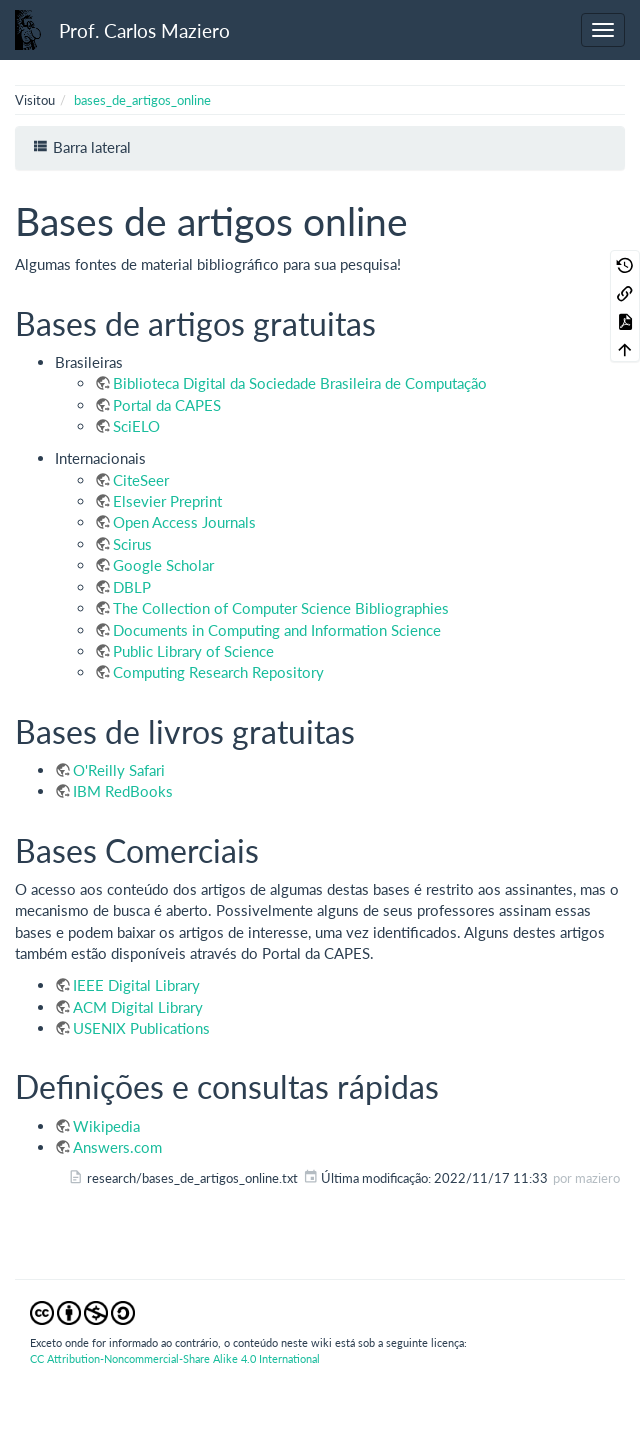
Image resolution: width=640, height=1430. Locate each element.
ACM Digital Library (138, 1007)
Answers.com (117, 1147)
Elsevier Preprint (167, 501)
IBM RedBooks (123, 791)
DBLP (132, 587)
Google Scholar (163, 565)
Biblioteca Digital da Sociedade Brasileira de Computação (300, 383)
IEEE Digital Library (136, 985)
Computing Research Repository (218, 672)
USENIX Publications (141, 1028)
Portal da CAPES (167, 405)
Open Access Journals (184, 522)
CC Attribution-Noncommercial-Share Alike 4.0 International (175, 1358)
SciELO (136, 426)
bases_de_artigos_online (142, 100)
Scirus (132, 544)
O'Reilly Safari (119, 770)
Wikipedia (106, 1126)
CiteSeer (141, 480)
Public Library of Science (193, 651)
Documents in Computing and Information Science (277, 630)
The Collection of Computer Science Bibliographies (281, 608)
